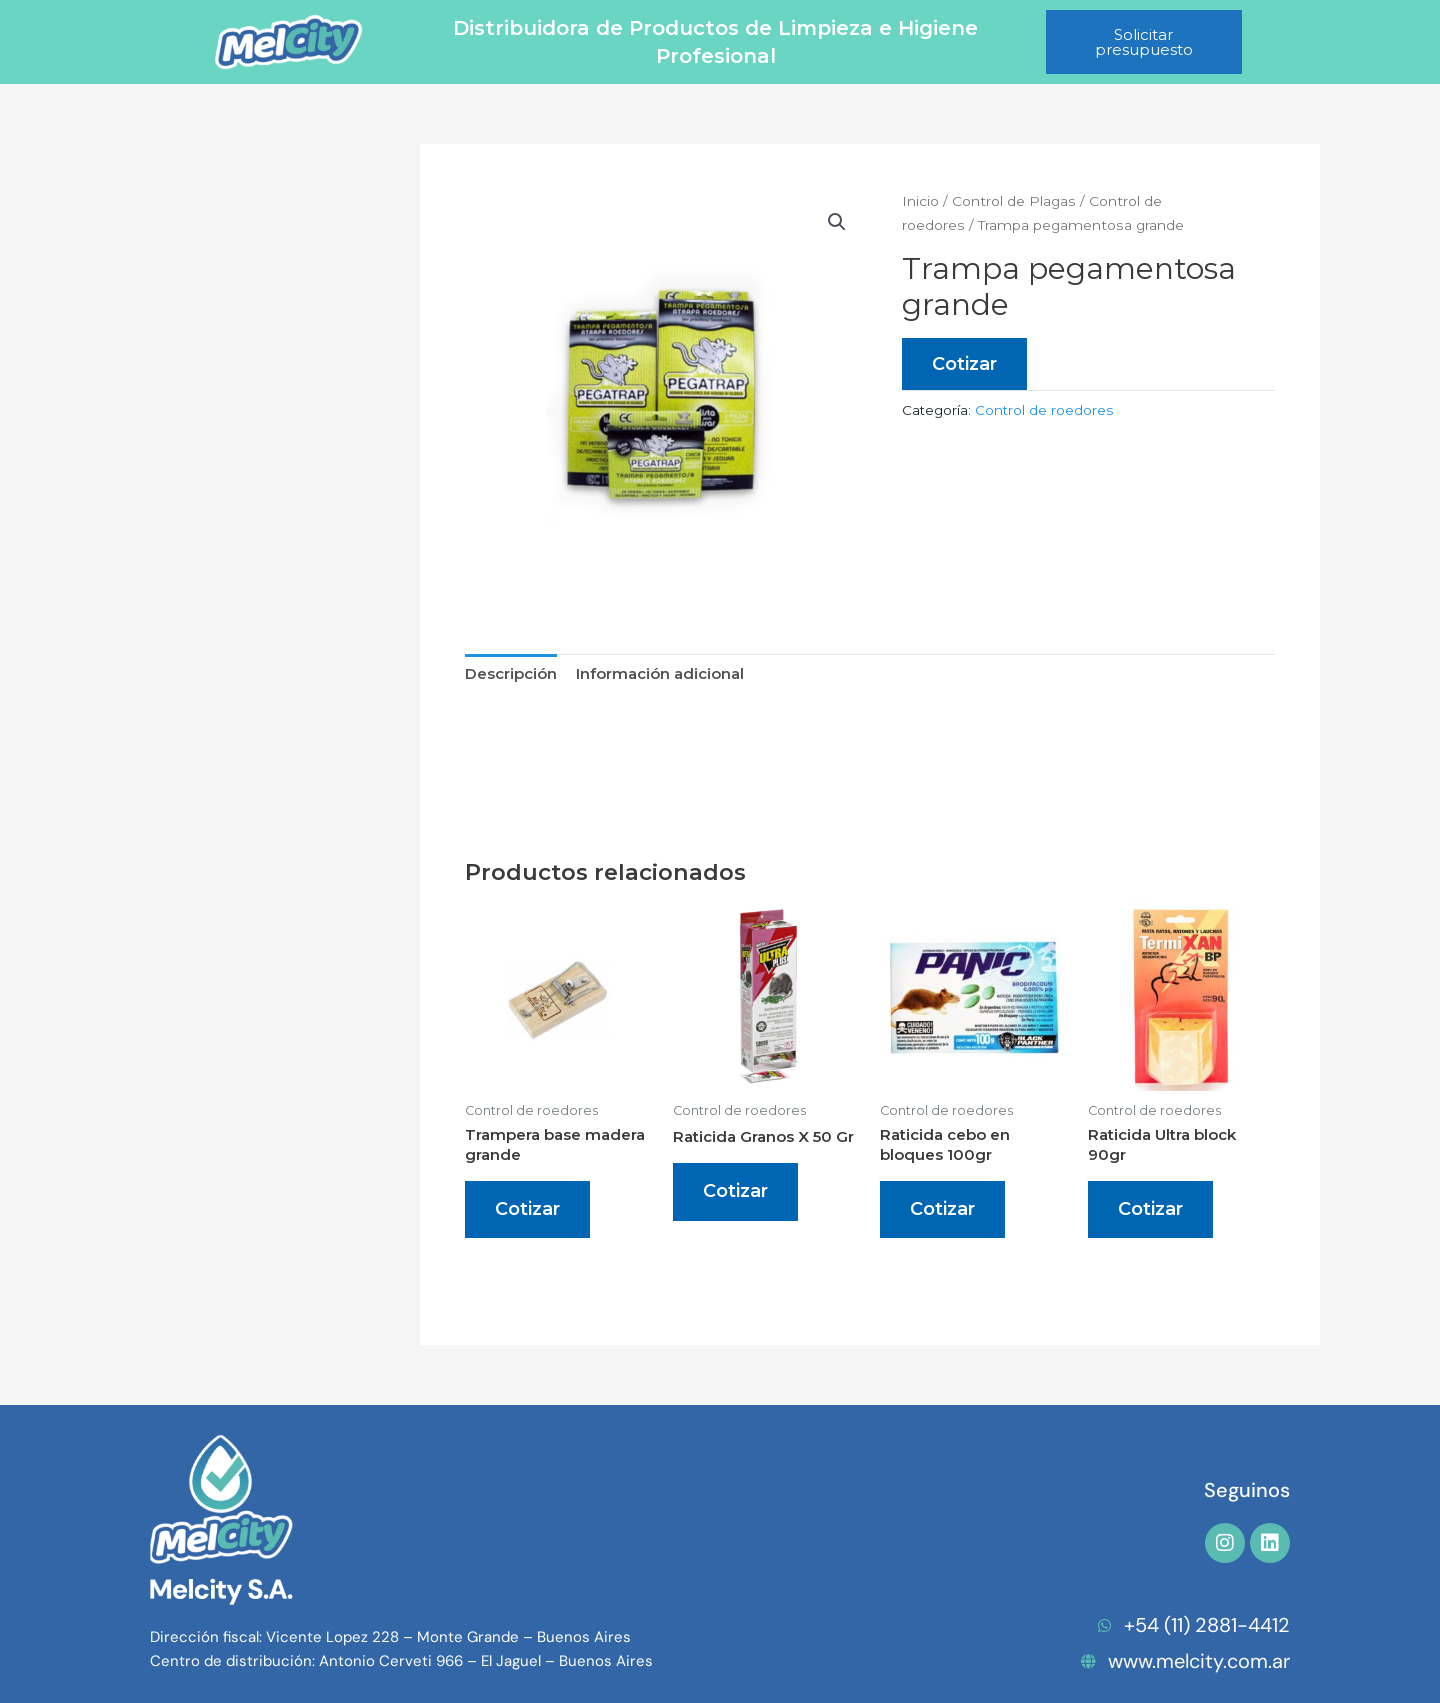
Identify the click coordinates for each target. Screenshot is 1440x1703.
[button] (837, 222)
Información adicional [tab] (660, 673)
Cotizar (964, 364)
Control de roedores (1044, 410)
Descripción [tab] (511, 673)
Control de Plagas (1014, 201)
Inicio (920, 201)
